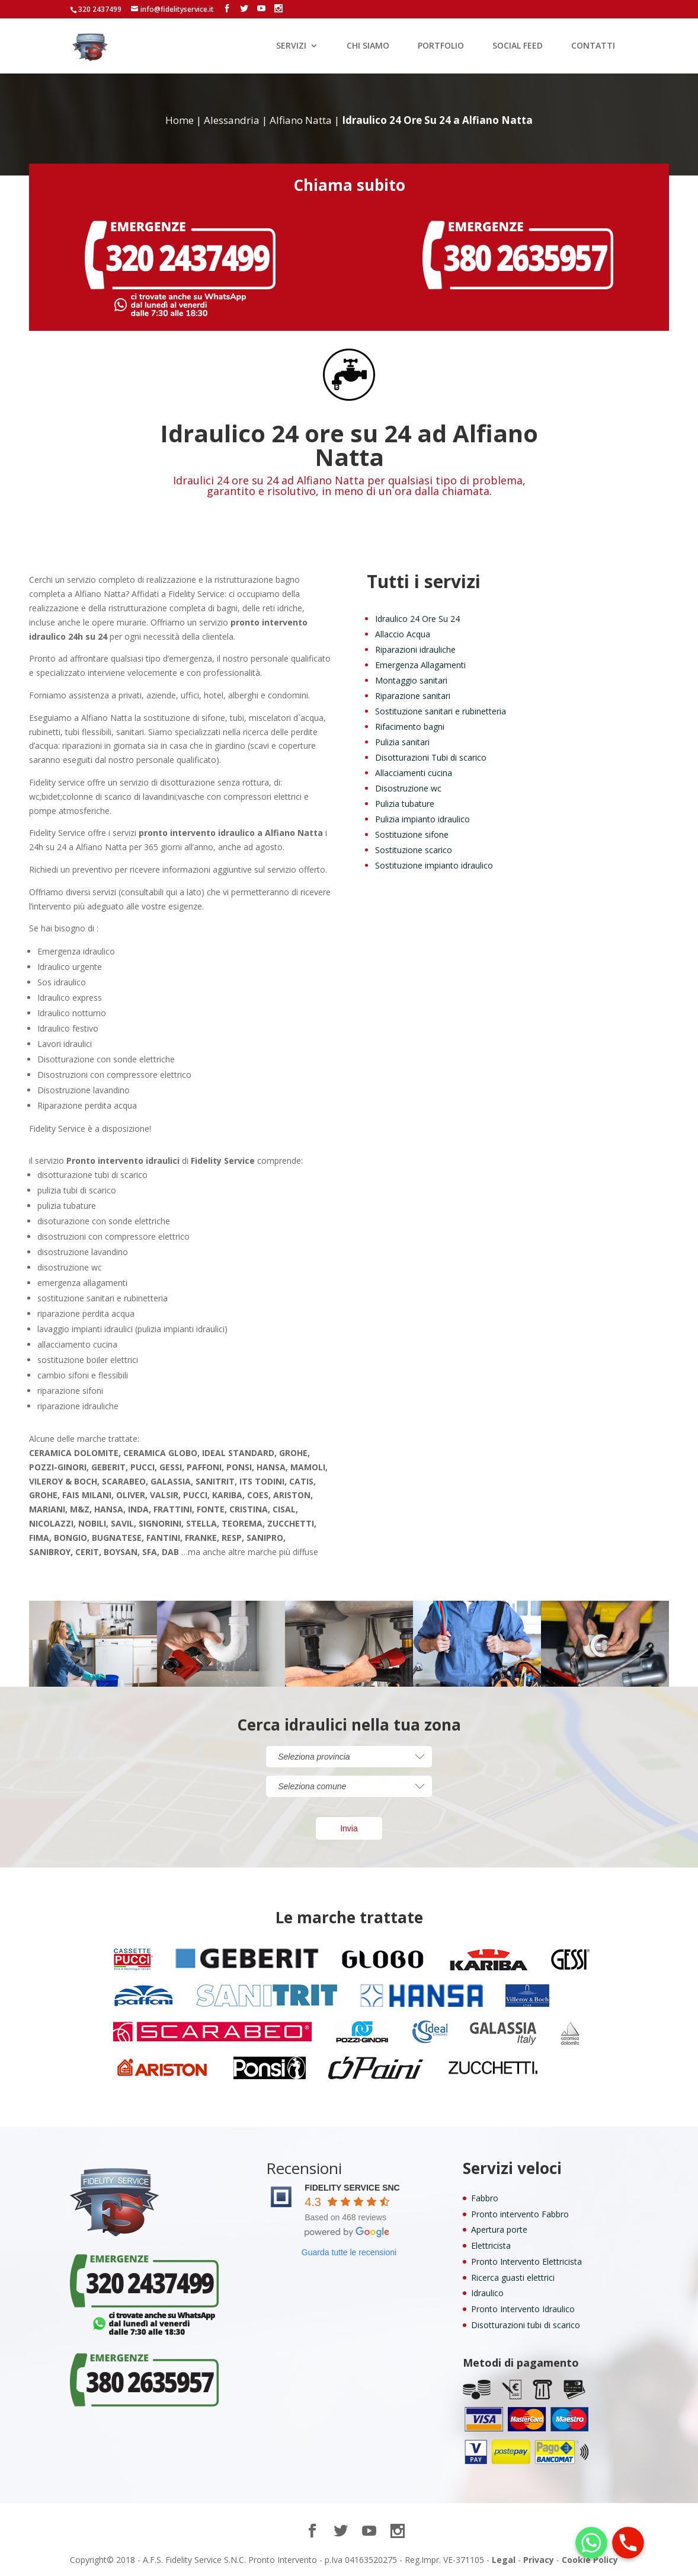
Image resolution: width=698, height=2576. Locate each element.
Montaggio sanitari (411, 680)
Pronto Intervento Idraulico (523, 2309)
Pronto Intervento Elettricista (526, 2261)
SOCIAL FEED (517, 46)
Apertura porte (499, 2229)
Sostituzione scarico (413, 850)
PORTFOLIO (441, 46)
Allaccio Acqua (402, 634)
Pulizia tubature (404, 803)
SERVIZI (291, 46)
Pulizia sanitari (402, 742)
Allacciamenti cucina (413, 772)
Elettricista (491, 2245)
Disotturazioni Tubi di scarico (430, 757)
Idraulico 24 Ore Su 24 (417, 618)
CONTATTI (593, 46)
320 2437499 (99, 9)
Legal (504, 2559)
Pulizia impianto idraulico (422, 819)
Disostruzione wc (408, 788)
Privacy (538, 2559)
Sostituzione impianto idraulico (434, 865)
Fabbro (484, 2198)
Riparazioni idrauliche (415, 649)
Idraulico (487, 2293)
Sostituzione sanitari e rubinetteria (440, 711)
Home (179, 120)
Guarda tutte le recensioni (349, 2252)
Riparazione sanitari (412, 695)
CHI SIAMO (368, 46)
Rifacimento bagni (409, 726)
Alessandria (232, 120)
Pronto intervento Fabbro (520, 2214)
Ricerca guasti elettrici (513, 2277)
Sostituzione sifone (412, 834)
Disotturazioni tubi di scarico (525, 2325)
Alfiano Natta (301, 120)
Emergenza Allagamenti (420, 665)
